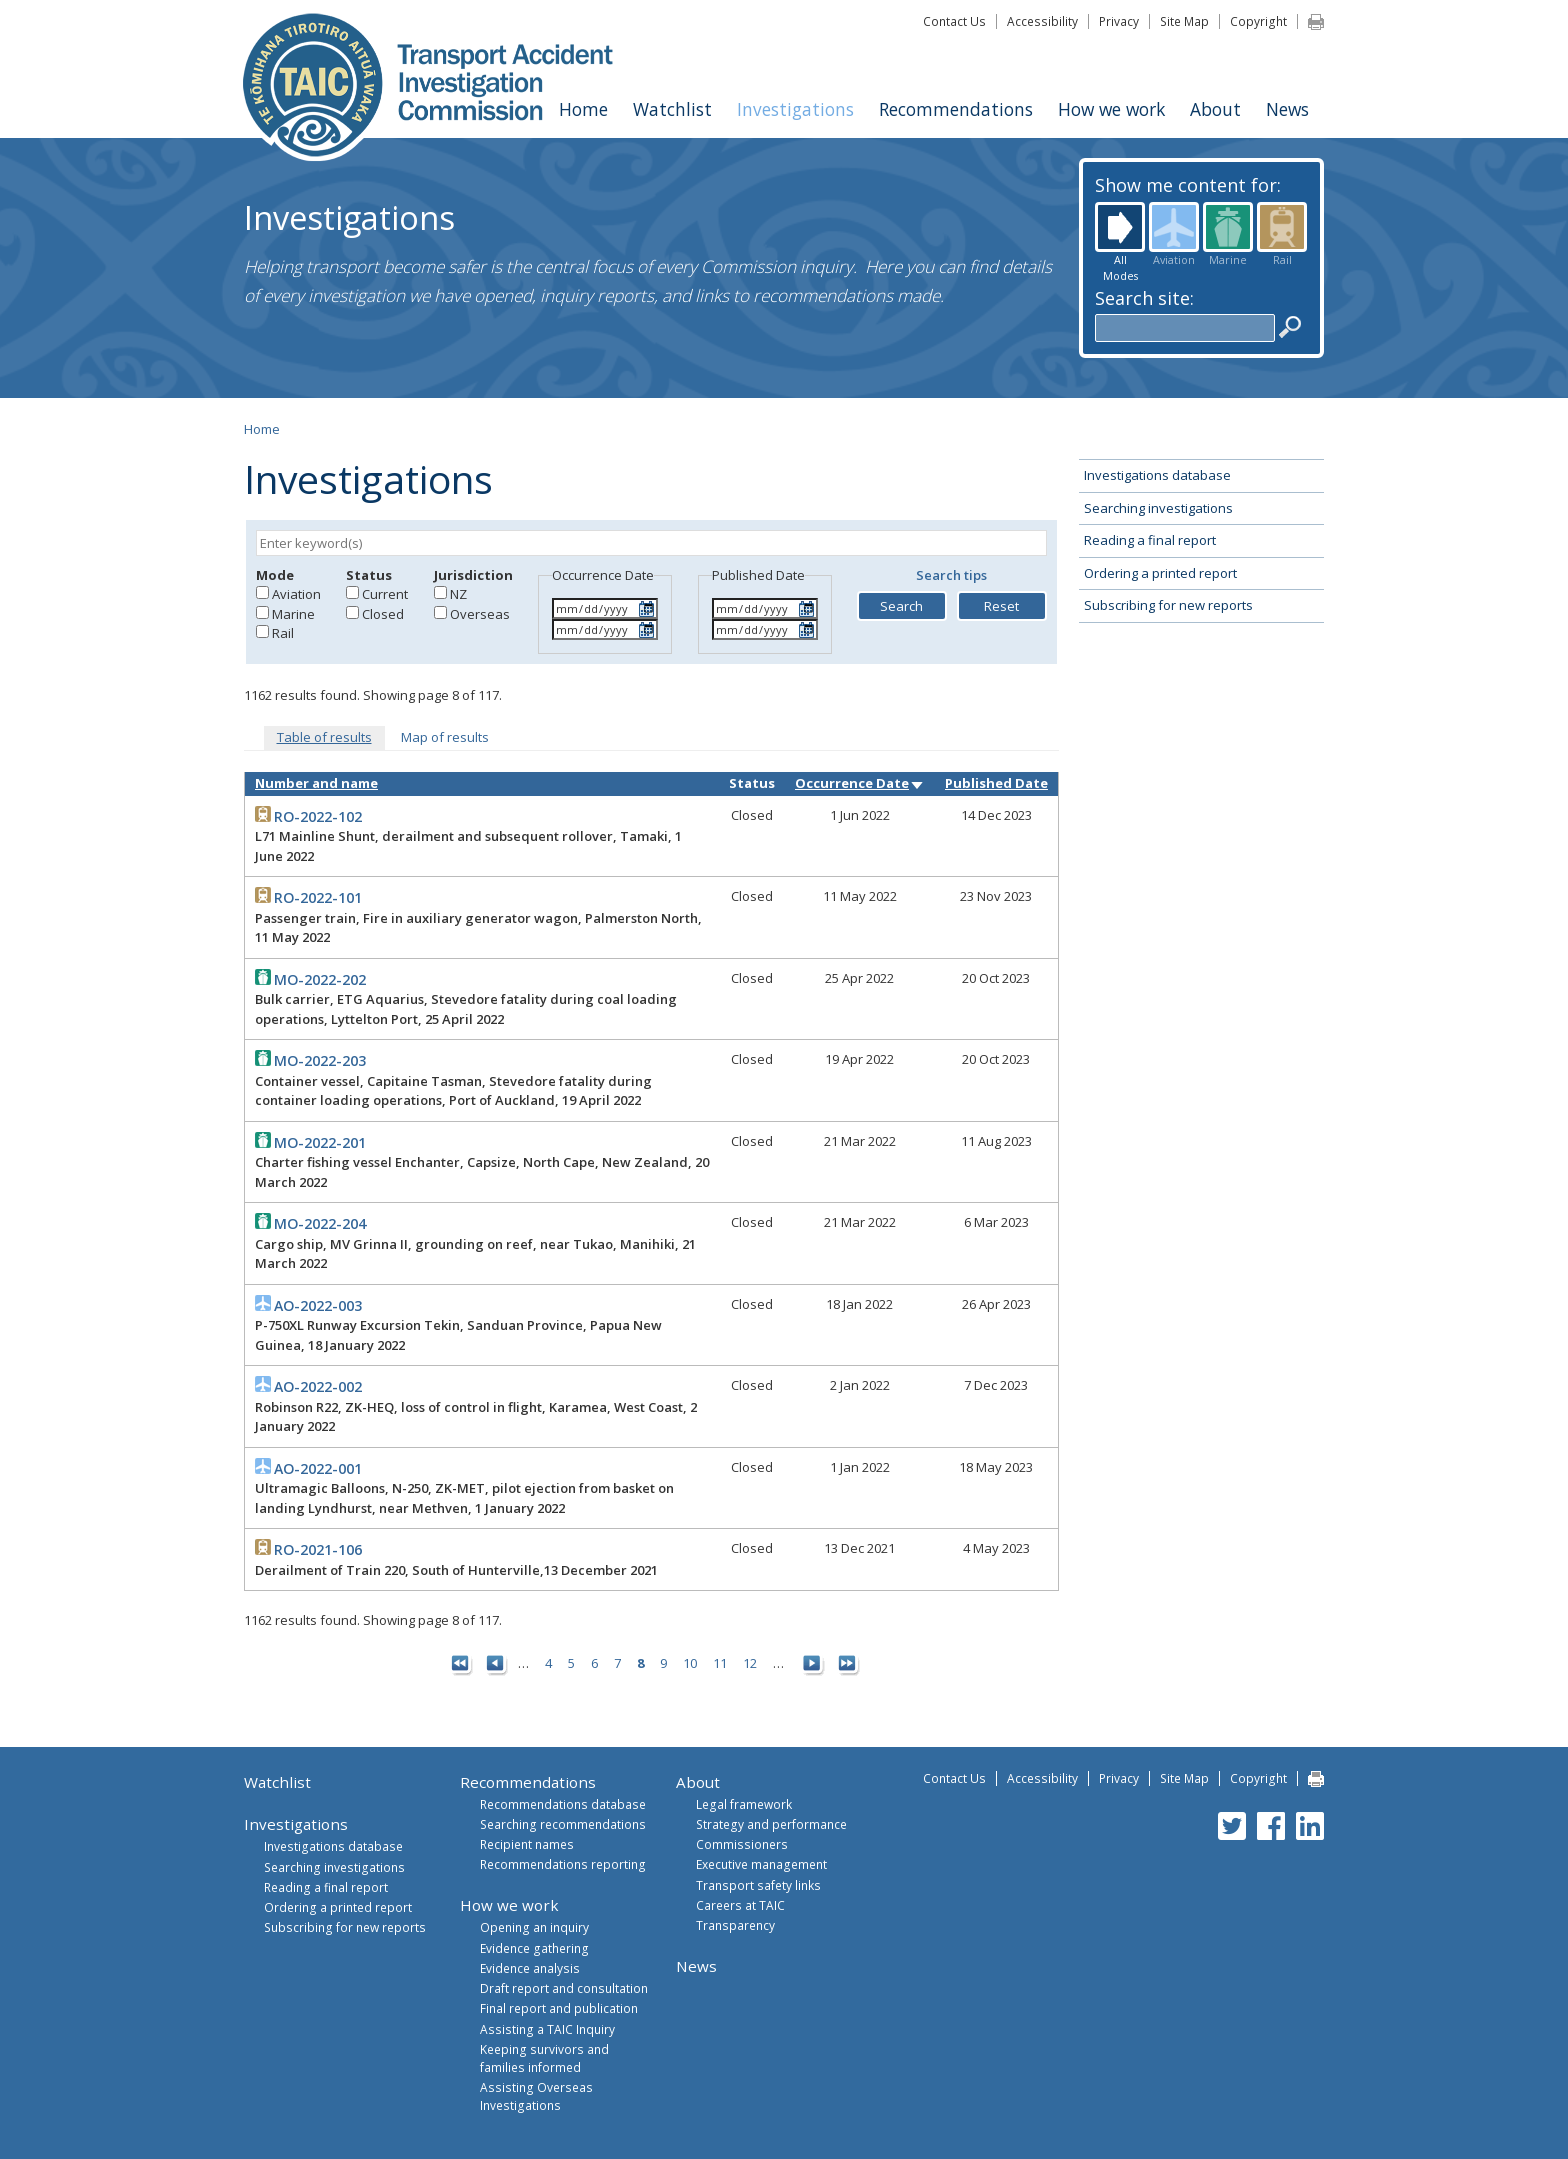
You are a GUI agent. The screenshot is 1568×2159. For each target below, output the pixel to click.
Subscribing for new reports (1168, 605)
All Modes (1120, 227)
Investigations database (1157, 475)
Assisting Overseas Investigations (536, 2096)
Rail (1282, 227)
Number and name (316, 783)
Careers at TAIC (740, 1905)
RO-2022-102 (318, 816)
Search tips (951, 575)
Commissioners (742, 1844)
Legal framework (744, 1804)
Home (583, 109)
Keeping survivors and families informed (544, 2058)
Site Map (1184, 21)
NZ (458, 594)
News (1287, 109)
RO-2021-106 (318, 1549)
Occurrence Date (860, 783)
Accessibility (1042, 21)
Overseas (480, 614)
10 (690, 1663)
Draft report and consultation (564, 1988)
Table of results (324, 737)
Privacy (1119, 21)
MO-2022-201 (320, 1142)
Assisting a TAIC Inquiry (547, 2029)
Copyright (1258, 21)
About (1215, 109)
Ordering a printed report (1160, 573)
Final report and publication (559, 2008)
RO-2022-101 (318, 897)
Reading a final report (1150, 540)
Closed (383, 614)
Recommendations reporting (563, 1864)
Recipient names (527, 1844)
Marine (1228, 227)
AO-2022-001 (318, 1468)
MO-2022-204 (320, 1223)
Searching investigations (1158, 508)
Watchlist (672, 109)
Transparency (735, 1925)
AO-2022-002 (318, 1386)
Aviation (1174, 227)
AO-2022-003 (318, 1305)
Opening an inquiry (534, 1927)
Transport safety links (758, 1885)
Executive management (761, 1864)
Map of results (445, 737)
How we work (1111, 109)
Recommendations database (563, 1804)
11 (720, 1663)
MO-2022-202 (320, 979)
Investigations (795, 109)
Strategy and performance (771, 1824)
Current (385, 594)
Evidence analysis (530, 1968)
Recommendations (956, 109)
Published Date (996, 783)
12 (750, 1663)
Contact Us (954, 21)
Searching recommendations (563, 1824)
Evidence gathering (534, 1948)
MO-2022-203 (320, 1060)
